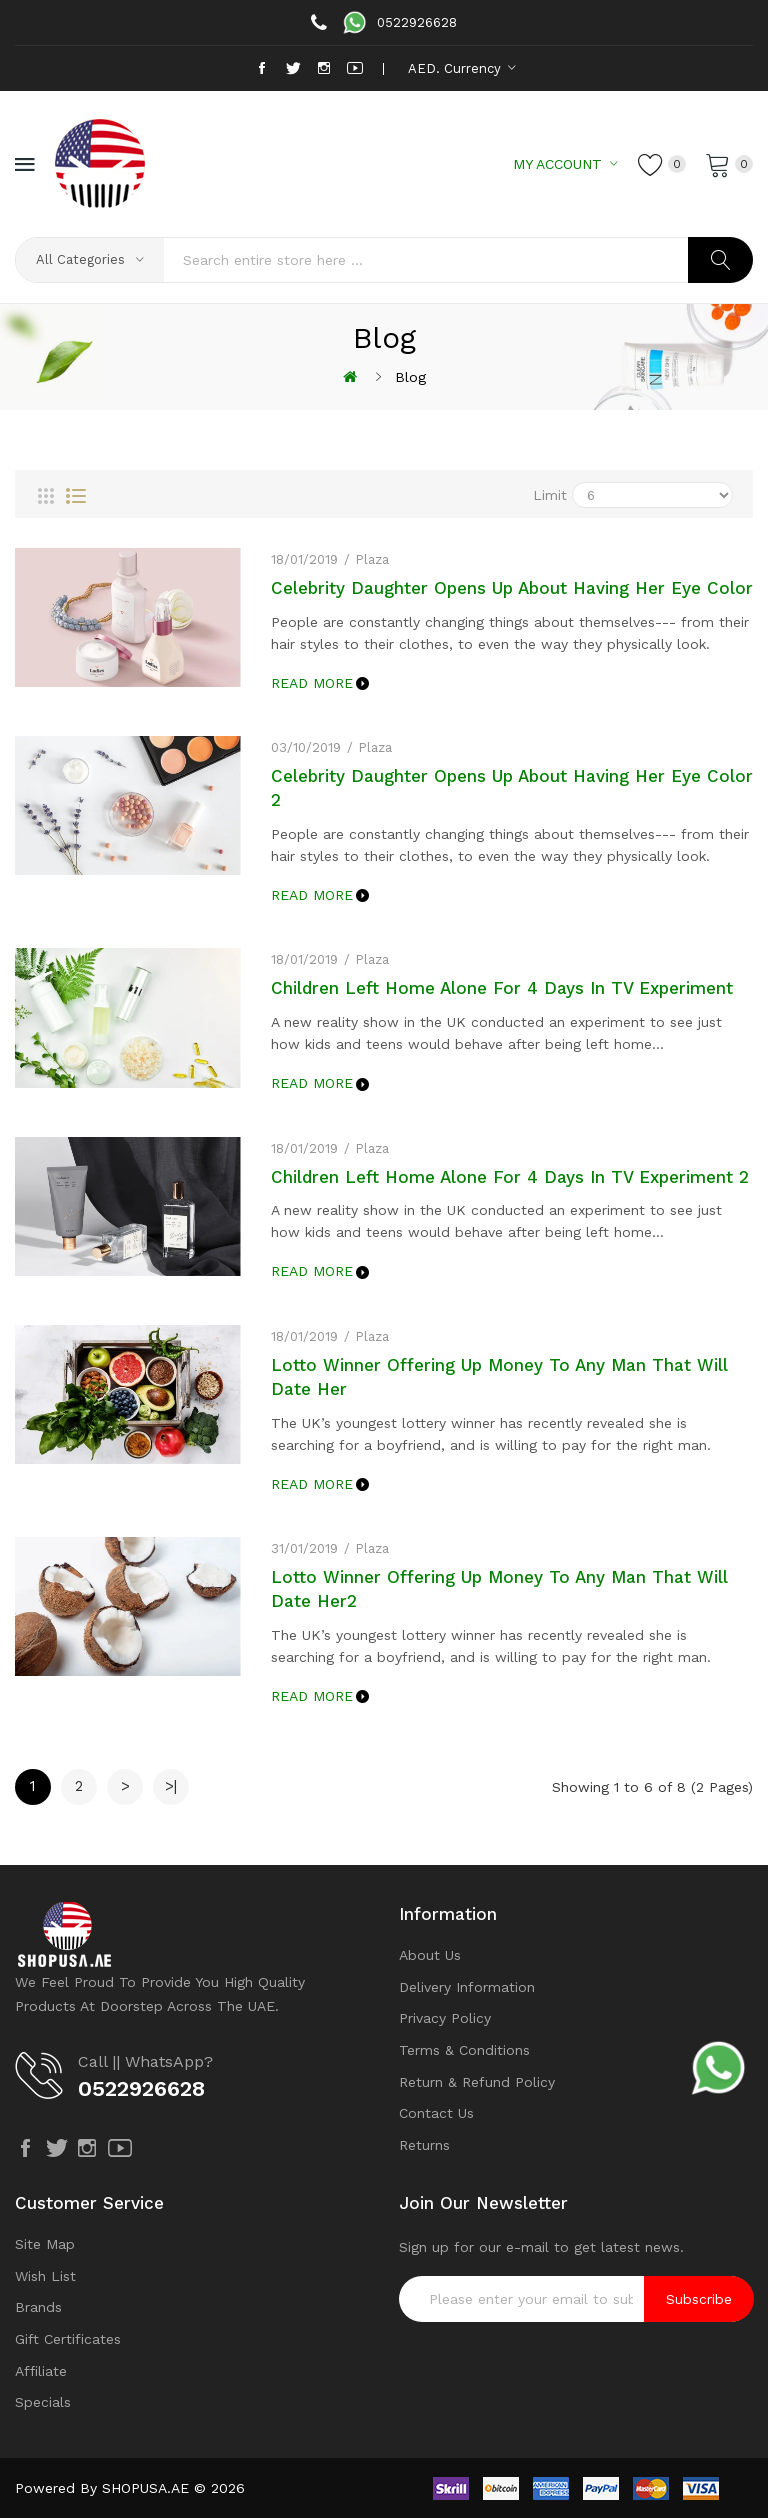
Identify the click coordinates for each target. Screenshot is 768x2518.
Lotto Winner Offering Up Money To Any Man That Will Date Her (499, 1377)
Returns (424, 2145)
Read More (312, 683)
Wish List (45, 2276)
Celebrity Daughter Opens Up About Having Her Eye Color (512, 588)
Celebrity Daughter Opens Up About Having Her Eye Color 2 (512, 788)
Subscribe (699, 2299)
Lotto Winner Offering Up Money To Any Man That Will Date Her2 (499, 1589)
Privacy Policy (445, 2018)
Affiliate (41, 2371)
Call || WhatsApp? (145, 2061)
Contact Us (436, 2113)
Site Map (45, 2244)
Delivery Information (467, 1987)
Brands (38, 2307)
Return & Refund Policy (477, 2082)
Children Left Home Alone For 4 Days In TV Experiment (502, 988)
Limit (550, 495)
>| (171, 1786)
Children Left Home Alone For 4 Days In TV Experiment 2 (510, 1177)
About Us (430, 1955)
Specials (43, 2402)
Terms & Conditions (464, 2050)
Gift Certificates (68, 2339)
